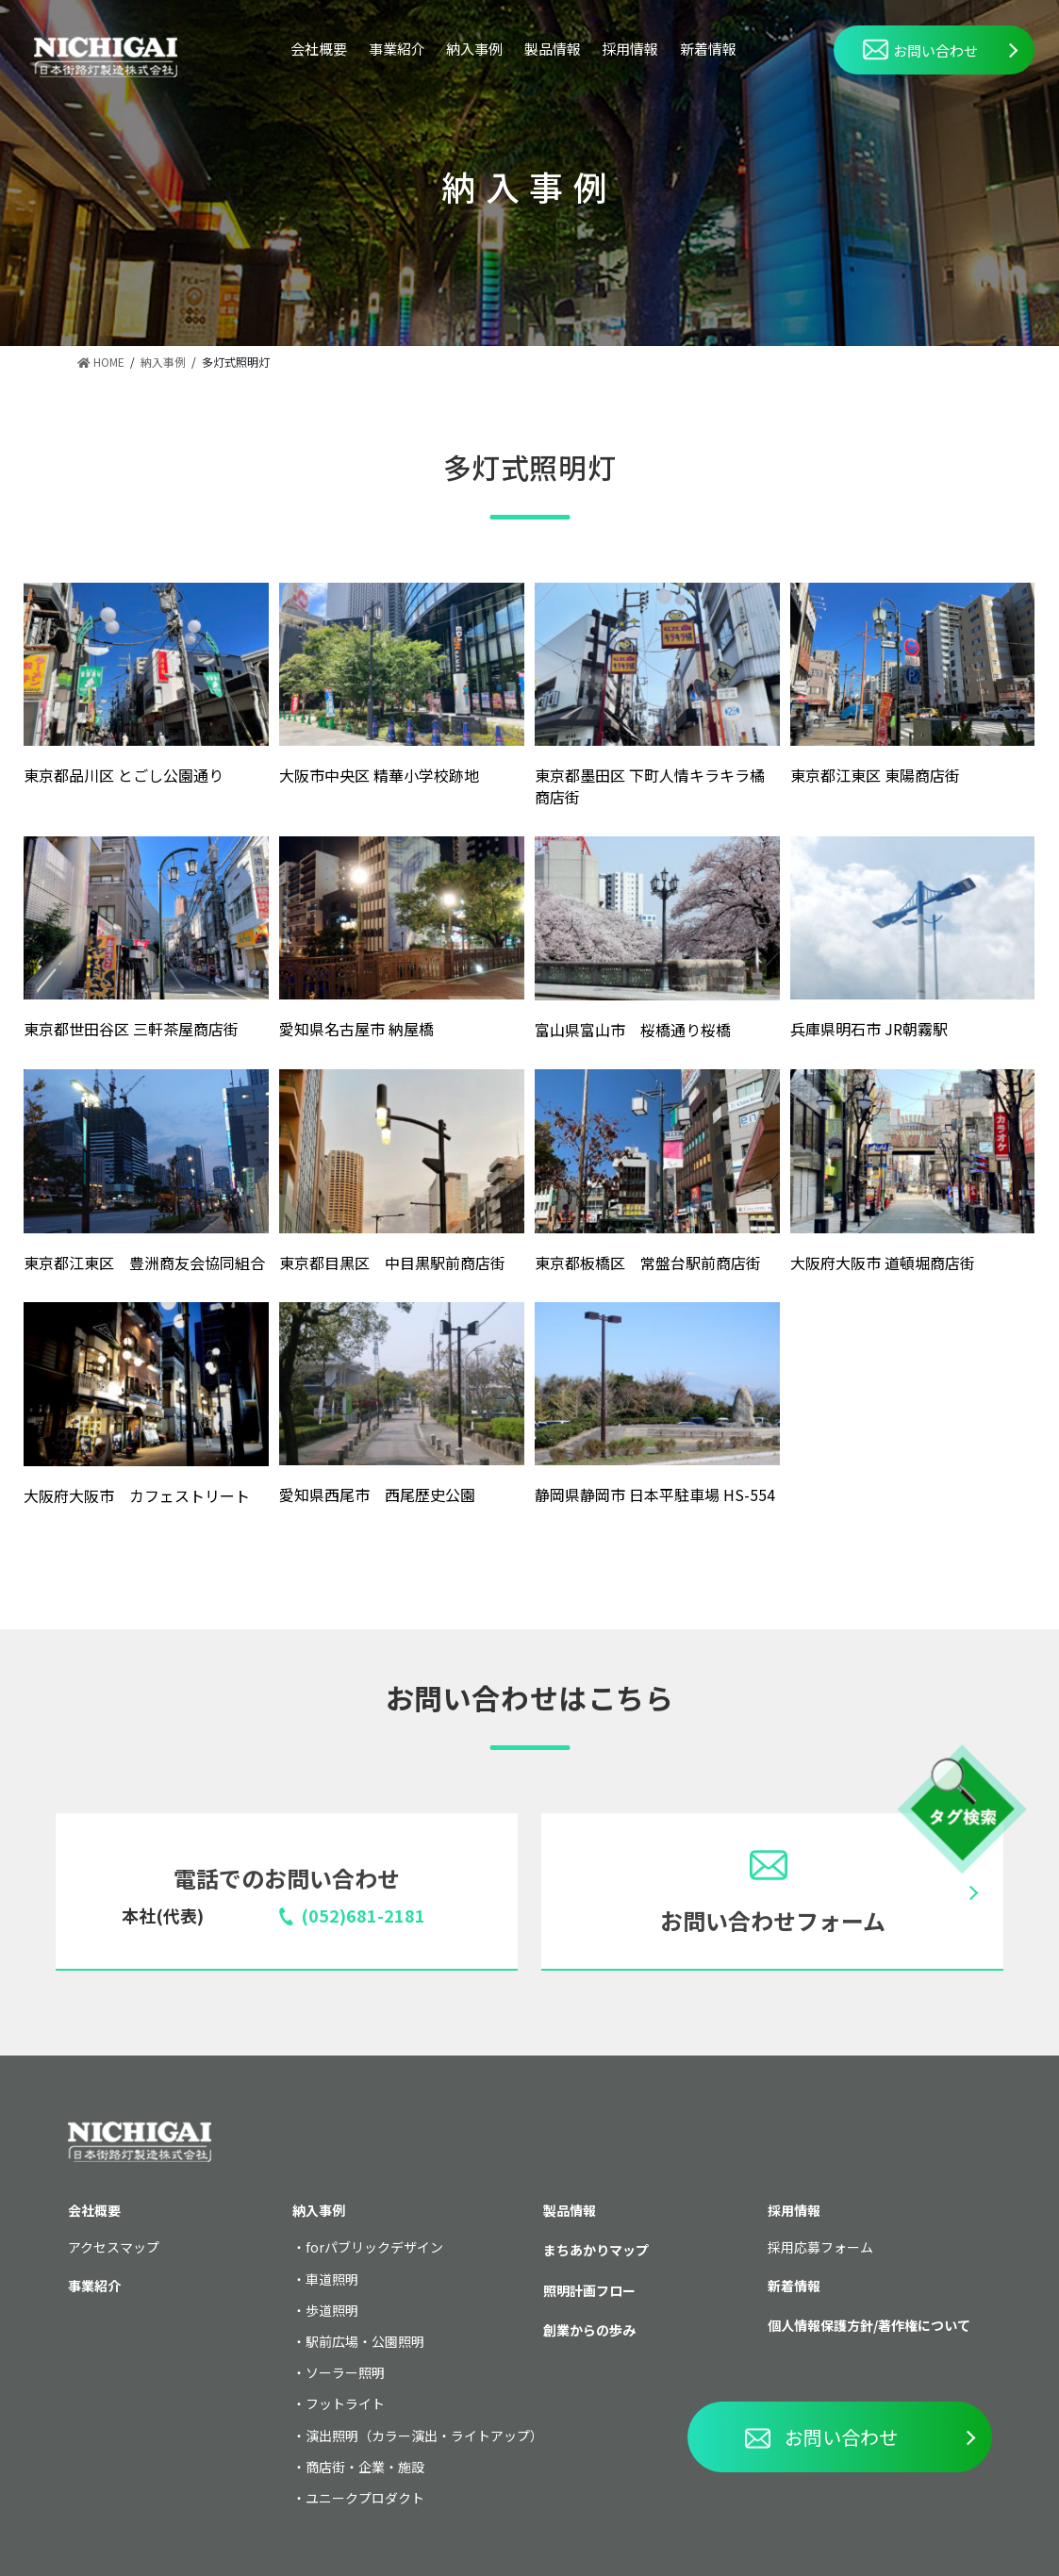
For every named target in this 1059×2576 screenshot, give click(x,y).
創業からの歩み (589, 2329)
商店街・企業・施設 (365, 2466)
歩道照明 (332, 2310)
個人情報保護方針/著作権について (869, 2325)
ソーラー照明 (345, 2372)
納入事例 (474, 48)
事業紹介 (397, 48)
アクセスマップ (113, 2246)
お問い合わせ (920, 50)
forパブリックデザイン (374, 2246)
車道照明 (332, 2279)
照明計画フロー (589, 2290)
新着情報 (708, 48)
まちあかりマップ (596, 2249)
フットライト (345, 2403)
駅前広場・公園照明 (365, 2341)
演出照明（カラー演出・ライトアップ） (424, 2435)
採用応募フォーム (820, 2246)
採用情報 (630, 48)
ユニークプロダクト (365, 2497)
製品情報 (552, 48)
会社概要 (318, 48)
